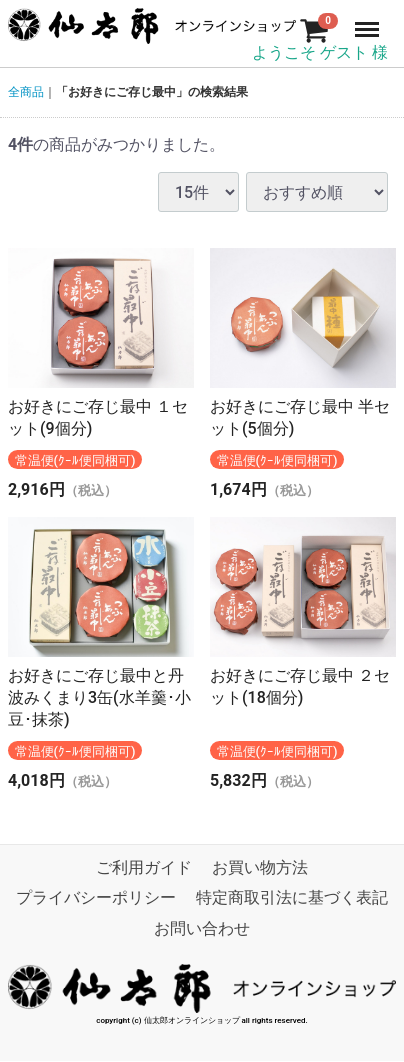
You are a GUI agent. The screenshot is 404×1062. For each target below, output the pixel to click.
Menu (369, 20)
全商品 (26, 92)
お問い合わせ (202, 928)
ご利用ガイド (144, 868)
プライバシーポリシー (96, 898)
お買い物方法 (260, 868)
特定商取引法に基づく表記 (292, 898)
